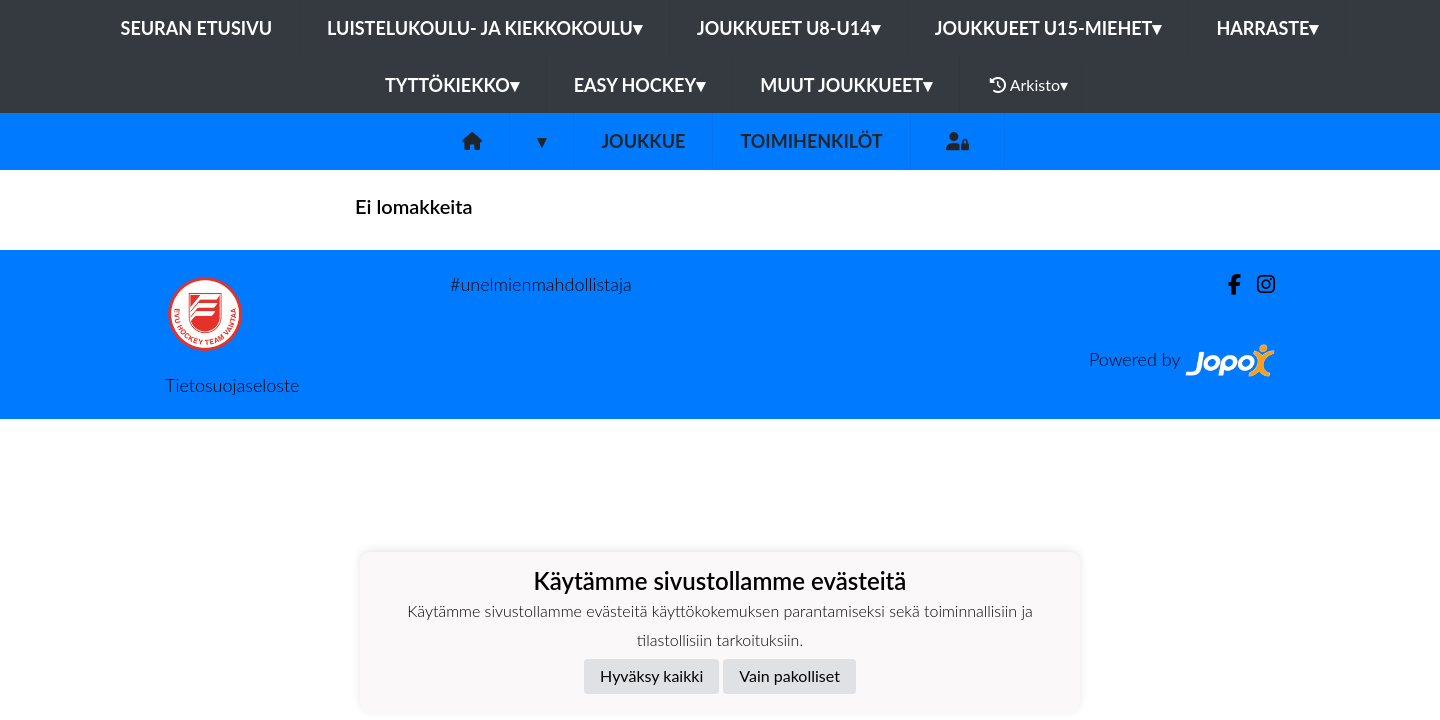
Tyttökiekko (452, 85)
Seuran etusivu (197, 28)
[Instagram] (1258, 284)
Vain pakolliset (789, 675)
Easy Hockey (639, 85)
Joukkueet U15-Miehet (1048, 28)
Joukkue (643, 141)
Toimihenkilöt (811, 141)
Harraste (1267, 28)
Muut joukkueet (846, 85)
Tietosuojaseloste (232, 385)
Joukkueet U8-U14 (788, 28)
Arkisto (1029, 85)
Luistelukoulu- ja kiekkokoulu (484, 28)
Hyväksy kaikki (651, 675)
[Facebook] (1226, 284)
